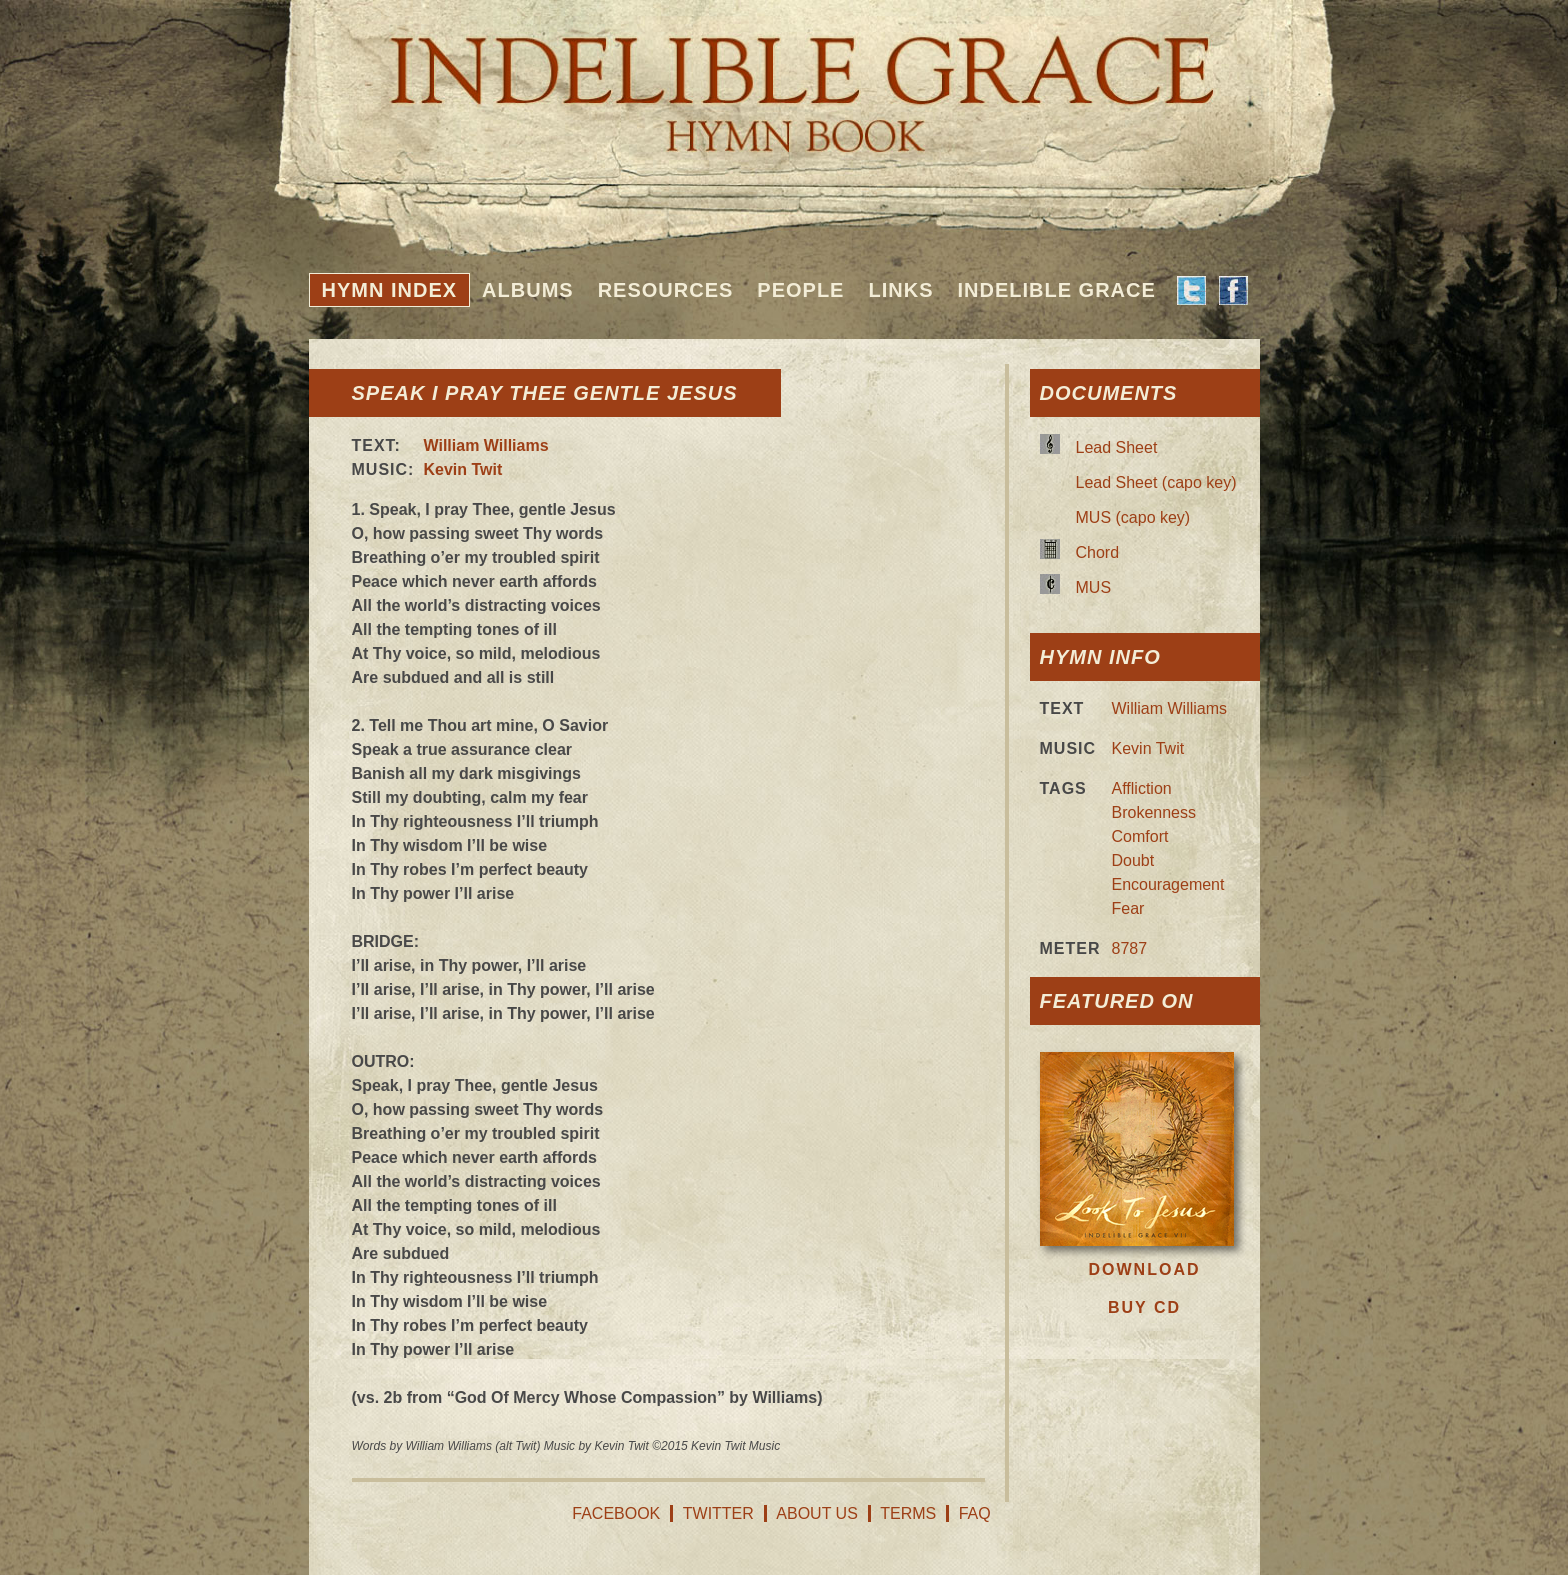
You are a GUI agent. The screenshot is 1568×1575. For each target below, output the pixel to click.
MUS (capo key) (1133, 517)
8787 (1130, 948)
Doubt (1133, 860)
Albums (528, 290)
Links (900, 290)
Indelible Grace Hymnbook (784, 80)
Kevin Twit (463, 469)
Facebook (616, 1513)
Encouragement (1168, 884)
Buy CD (1144, 1307)
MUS (1094, 587)
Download (1145, 1269)
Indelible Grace (1056, 290)
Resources (666, 290)
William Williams (486, 445)
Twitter (718, 1513)
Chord (1098, 552)
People (800, 290)
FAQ (975, 1513)
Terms (908, 1513)
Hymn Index (390, 290)
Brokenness (1154, 812)
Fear (1128, 908)
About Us (817, 1513)
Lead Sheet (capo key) (1156, 482)
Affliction (1142, 788)
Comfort (1140, 836)
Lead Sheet (1117, 447)
